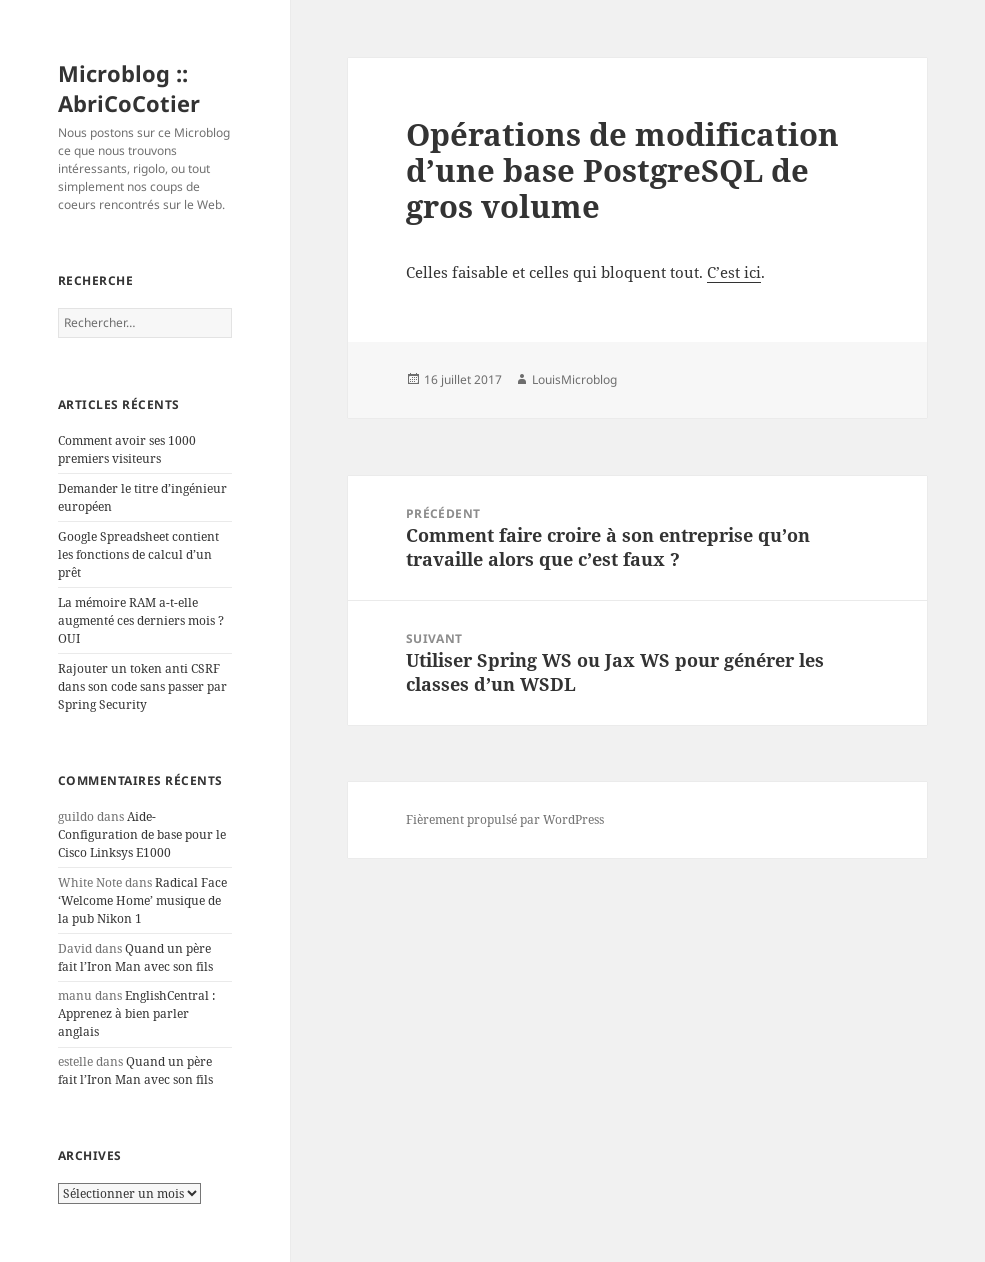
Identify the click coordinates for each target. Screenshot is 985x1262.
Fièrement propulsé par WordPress (505, 819)
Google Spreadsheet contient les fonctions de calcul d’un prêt (138, 554)
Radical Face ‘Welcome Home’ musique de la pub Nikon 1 (142, 900)
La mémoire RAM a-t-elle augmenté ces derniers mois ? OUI (141, 620)
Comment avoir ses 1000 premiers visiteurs (127, 449)
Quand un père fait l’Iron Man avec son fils (135, 957)
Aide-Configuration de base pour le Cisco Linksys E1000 (142, 834)
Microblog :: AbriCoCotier (129, 88)
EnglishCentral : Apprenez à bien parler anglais (136, 1013)
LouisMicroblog (574, 379)
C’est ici (734, 272)
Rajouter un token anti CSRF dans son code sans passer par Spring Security (142, 686)
